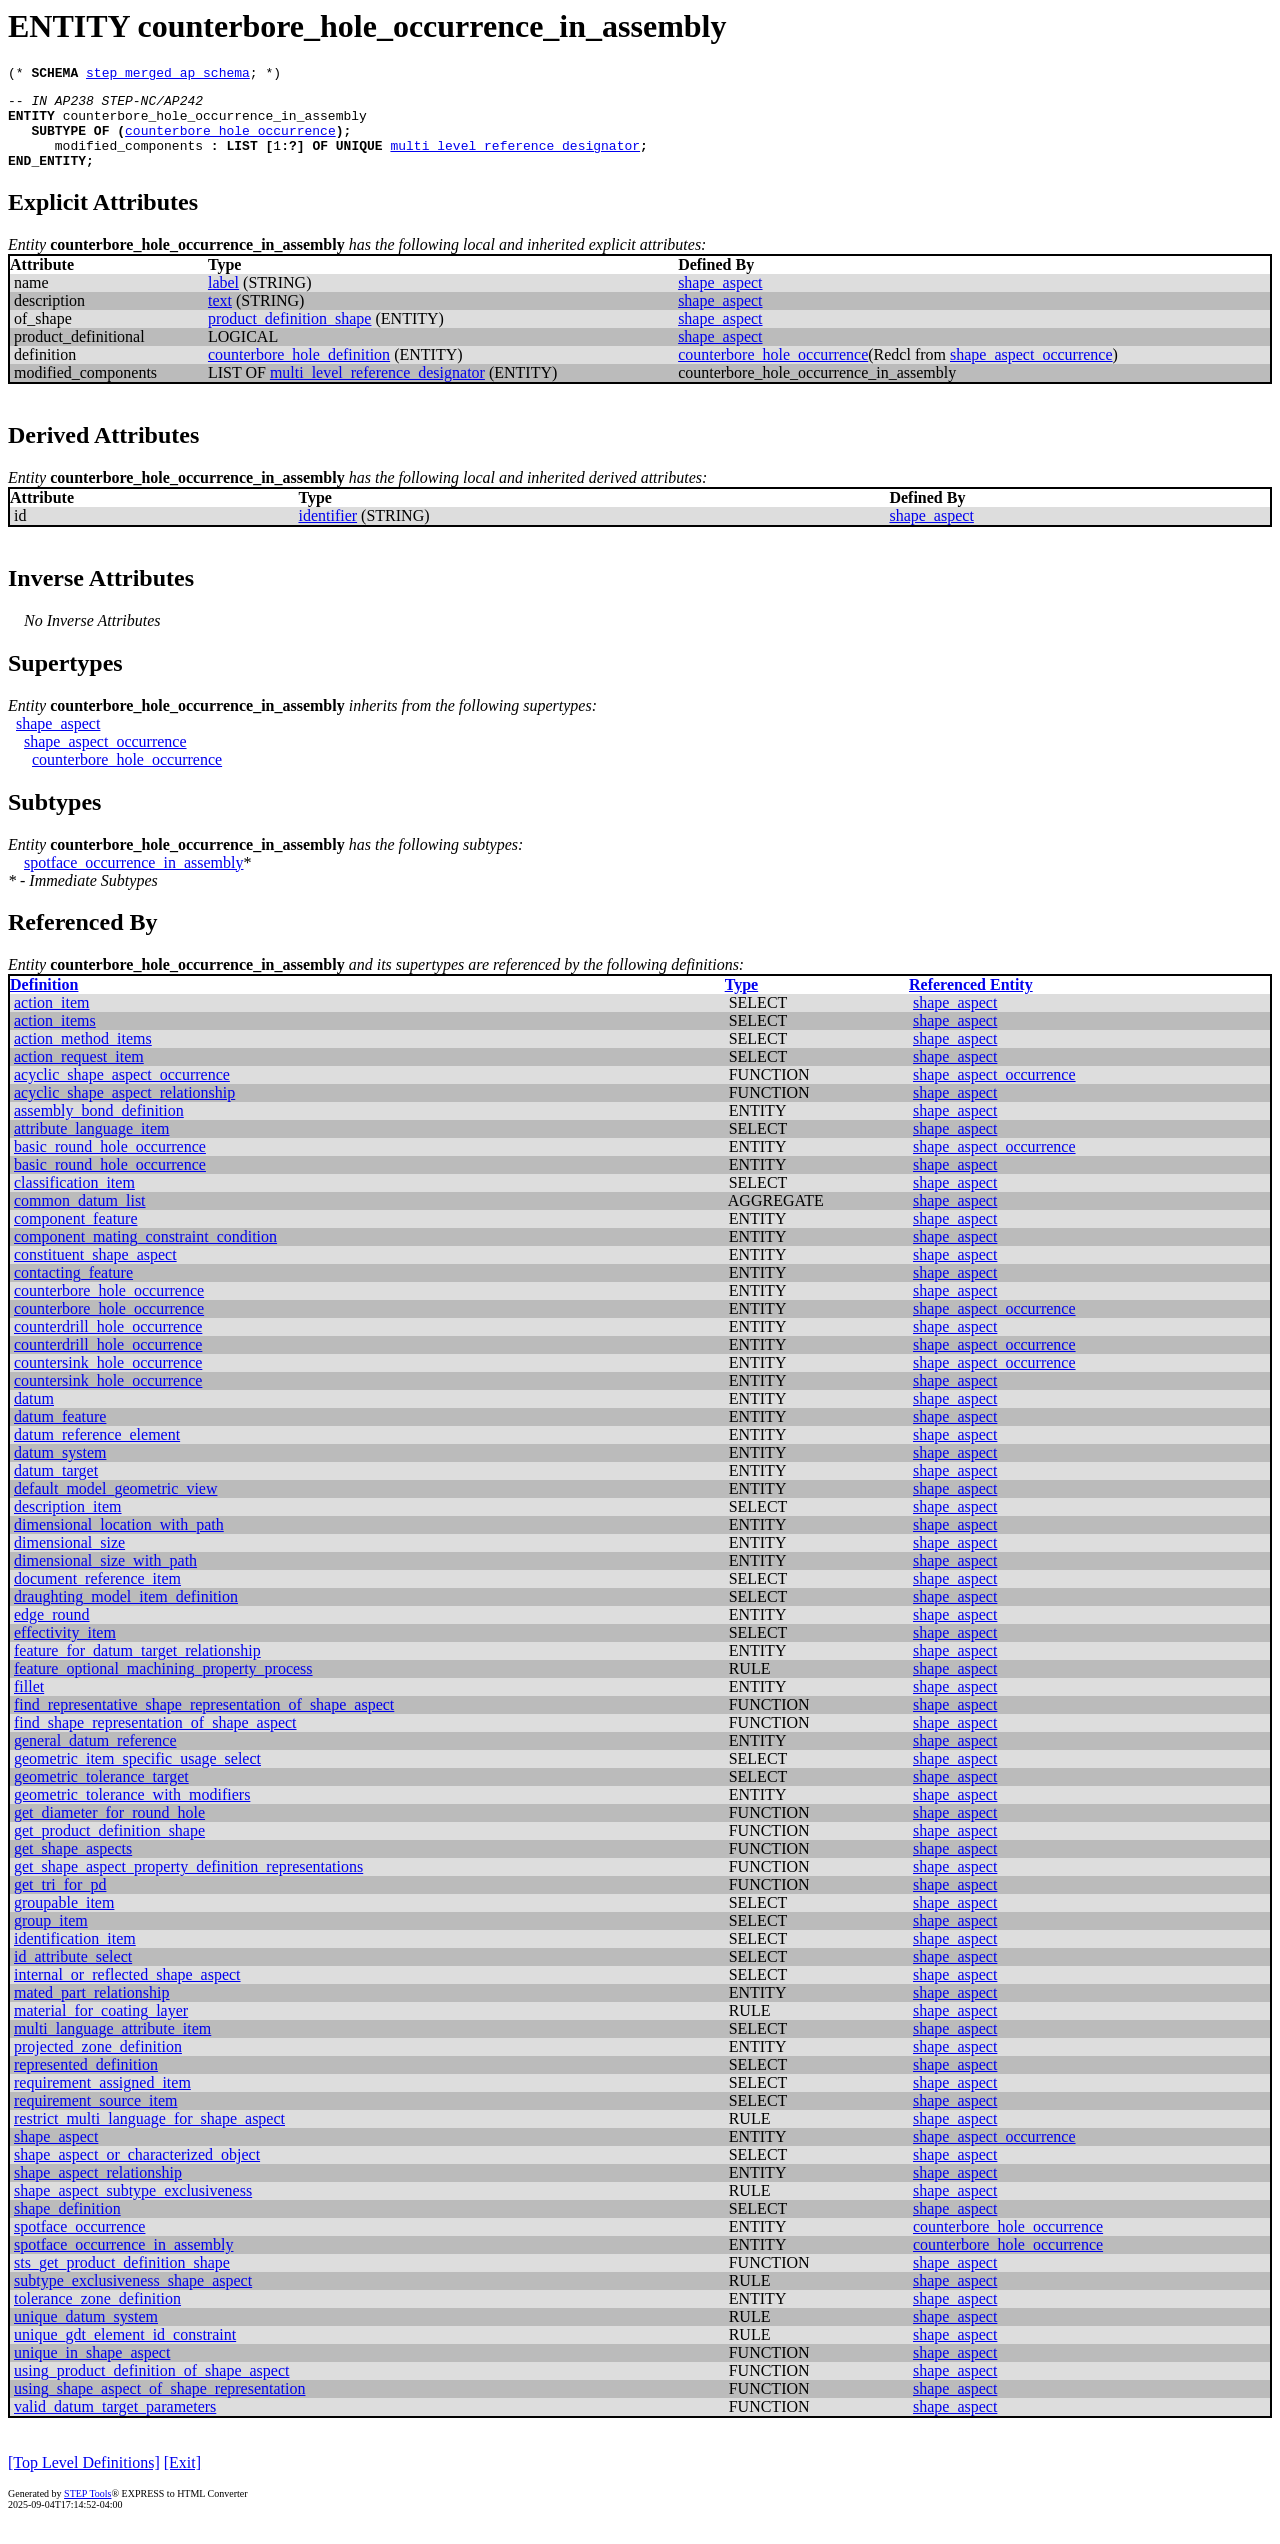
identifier (327, 533)
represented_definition (86, 2082)
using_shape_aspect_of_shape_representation (159, 2406)
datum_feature (60, 1434)
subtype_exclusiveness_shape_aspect (133, 2298)
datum (34, 1416)
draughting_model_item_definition (126, 1614)
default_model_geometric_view (115, 1506)
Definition (44, 1002)
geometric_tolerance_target (101, 1794)
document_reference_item (97, 1596)
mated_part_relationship (92, 2010)
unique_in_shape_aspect (92, 2370)
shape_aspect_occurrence (1031, 372)
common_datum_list (80, 1218)
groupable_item (64, 1920)
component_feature (76, 1236)
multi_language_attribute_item (112, 2046)
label (223, 300)
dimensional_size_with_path (105, 1578)
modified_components (129, 160)
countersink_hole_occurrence (108, 1380)
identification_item (75, 1956)
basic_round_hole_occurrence (110, 1164)
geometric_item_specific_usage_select (137, 1776)
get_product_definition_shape (109, 1848)
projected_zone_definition (98, 2064)
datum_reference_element (97, 1452)
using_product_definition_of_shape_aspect (152, 2388)
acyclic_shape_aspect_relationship (124, 1110)
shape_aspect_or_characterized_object (137, 2172)
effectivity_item (65, 1650)
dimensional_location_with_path (119, 1542)
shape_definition (67, 2226)
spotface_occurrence (79, 2244)
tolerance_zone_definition (97, 2316)
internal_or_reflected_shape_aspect (127, 1992)
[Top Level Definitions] (84, 2480)
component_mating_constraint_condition (145, 1254)
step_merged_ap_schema (168, 75)
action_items (55, 1038)
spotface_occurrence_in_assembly (133, 880)
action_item (52, 1020)
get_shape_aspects (73, 1866)
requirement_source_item (96, 2118)
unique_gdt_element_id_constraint (125, 2352)
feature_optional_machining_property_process (163, 1686)
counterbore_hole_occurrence (230, 142)
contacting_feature (73, 1290)
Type (741, 1002)
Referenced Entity (971, 1002)
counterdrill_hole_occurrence (108, 1344)
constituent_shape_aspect (95, 1272)
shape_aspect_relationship (98, 2190)
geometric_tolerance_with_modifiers (132, 1812)
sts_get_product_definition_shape (122, 2280)
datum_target (56, 1488)
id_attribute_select (73, 1974)
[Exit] (182, 2480)
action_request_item (79, 1074)
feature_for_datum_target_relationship (137, 1668)
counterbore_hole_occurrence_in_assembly (215, 124)
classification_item (74, 1200)
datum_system (60, 1470)
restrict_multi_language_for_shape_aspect (149, 2136)
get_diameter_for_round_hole (109, 1830)
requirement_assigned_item (102, 2100)
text (220, 318)
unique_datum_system (86, 2334)
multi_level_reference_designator (515, 160)
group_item (51, 1938)
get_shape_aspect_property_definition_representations (188, 1884)
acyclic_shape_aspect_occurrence (122, 1092)
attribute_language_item (92, 1146)
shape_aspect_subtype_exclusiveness (133, 2208)
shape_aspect (720, 300)
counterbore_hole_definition (299, 372)
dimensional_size (69, 1560)
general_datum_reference (95, 1758)
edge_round (52, 1632)
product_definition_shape (290, 336)
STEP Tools (87, 2511)
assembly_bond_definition (99, 1128)
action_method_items (83, 1056)
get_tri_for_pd (60, 1902)
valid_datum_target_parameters (115, 2424)
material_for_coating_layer (101, 2028)
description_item (68, 1524)
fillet (29, 1704)
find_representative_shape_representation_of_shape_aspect (204, 1722)
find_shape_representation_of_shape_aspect (155, 1740)
